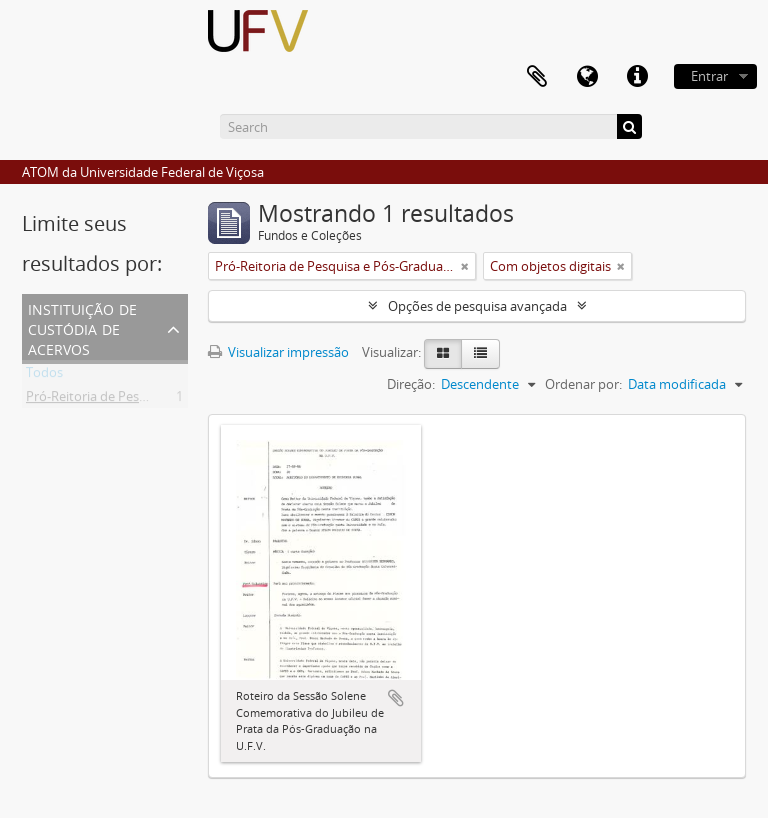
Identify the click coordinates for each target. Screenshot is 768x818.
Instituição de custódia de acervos (82, 327)
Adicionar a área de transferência (396, 698)
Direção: (411, 384)
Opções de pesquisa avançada (477, 306)
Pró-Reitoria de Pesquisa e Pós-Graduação (150, 400)
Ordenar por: (583, 384)
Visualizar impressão (278, 352)
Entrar (709, 76)
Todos (44, 376)
